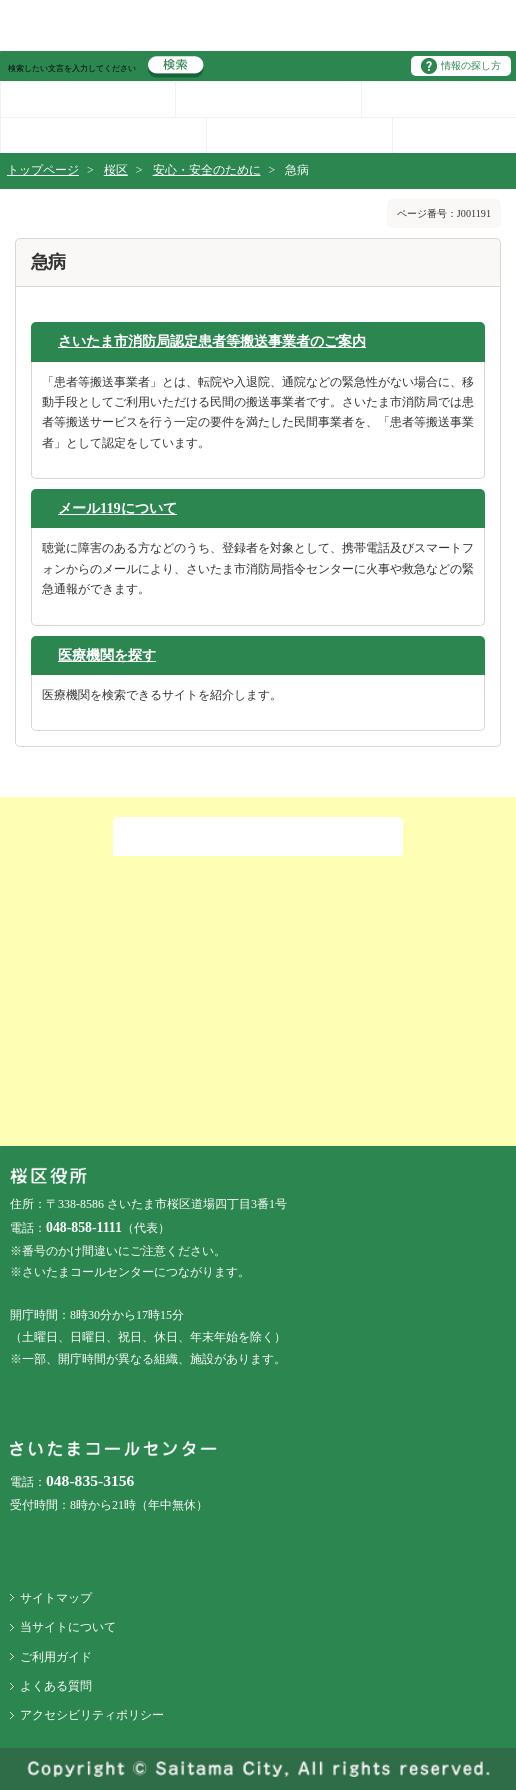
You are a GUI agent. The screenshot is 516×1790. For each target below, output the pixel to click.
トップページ (43, 170)
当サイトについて (68, 1627)
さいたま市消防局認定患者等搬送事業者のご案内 (212, 341)
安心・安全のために (207, 170)
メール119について (117, 508)
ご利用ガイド (56, 1657)
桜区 (116, 170)
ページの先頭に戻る (0, 0)
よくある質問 (56, 1686)
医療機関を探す (107, 655)
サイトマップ (56, 1598)
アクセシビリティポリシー (92, 1715)
